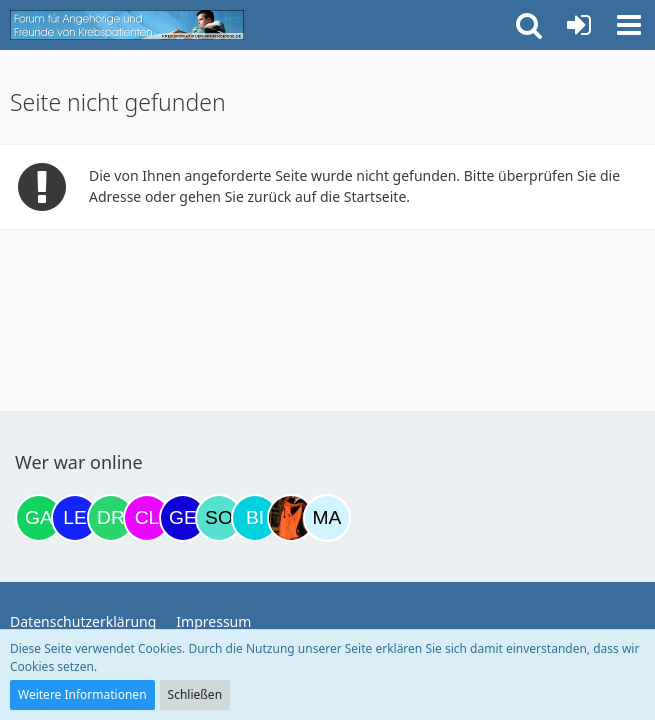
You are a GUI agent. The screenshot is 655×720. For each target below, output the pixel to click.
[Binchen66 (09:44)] (255, 518)
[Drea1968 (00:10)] (111, 518)
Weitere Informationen (82, 694)
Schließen (195, 694)
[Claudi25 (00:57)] (147, 518)
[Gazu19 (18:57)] (39, 518)
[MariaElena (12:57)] (327, 518)
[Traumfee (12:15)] (291, 518)
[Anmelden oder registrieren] (579, 25)
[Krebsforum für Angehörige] (127, 25)
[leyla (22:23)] (75, 518)
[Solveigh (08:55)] (219, 518)
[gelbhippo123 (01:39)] (183, 518)
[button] (629, 25)
